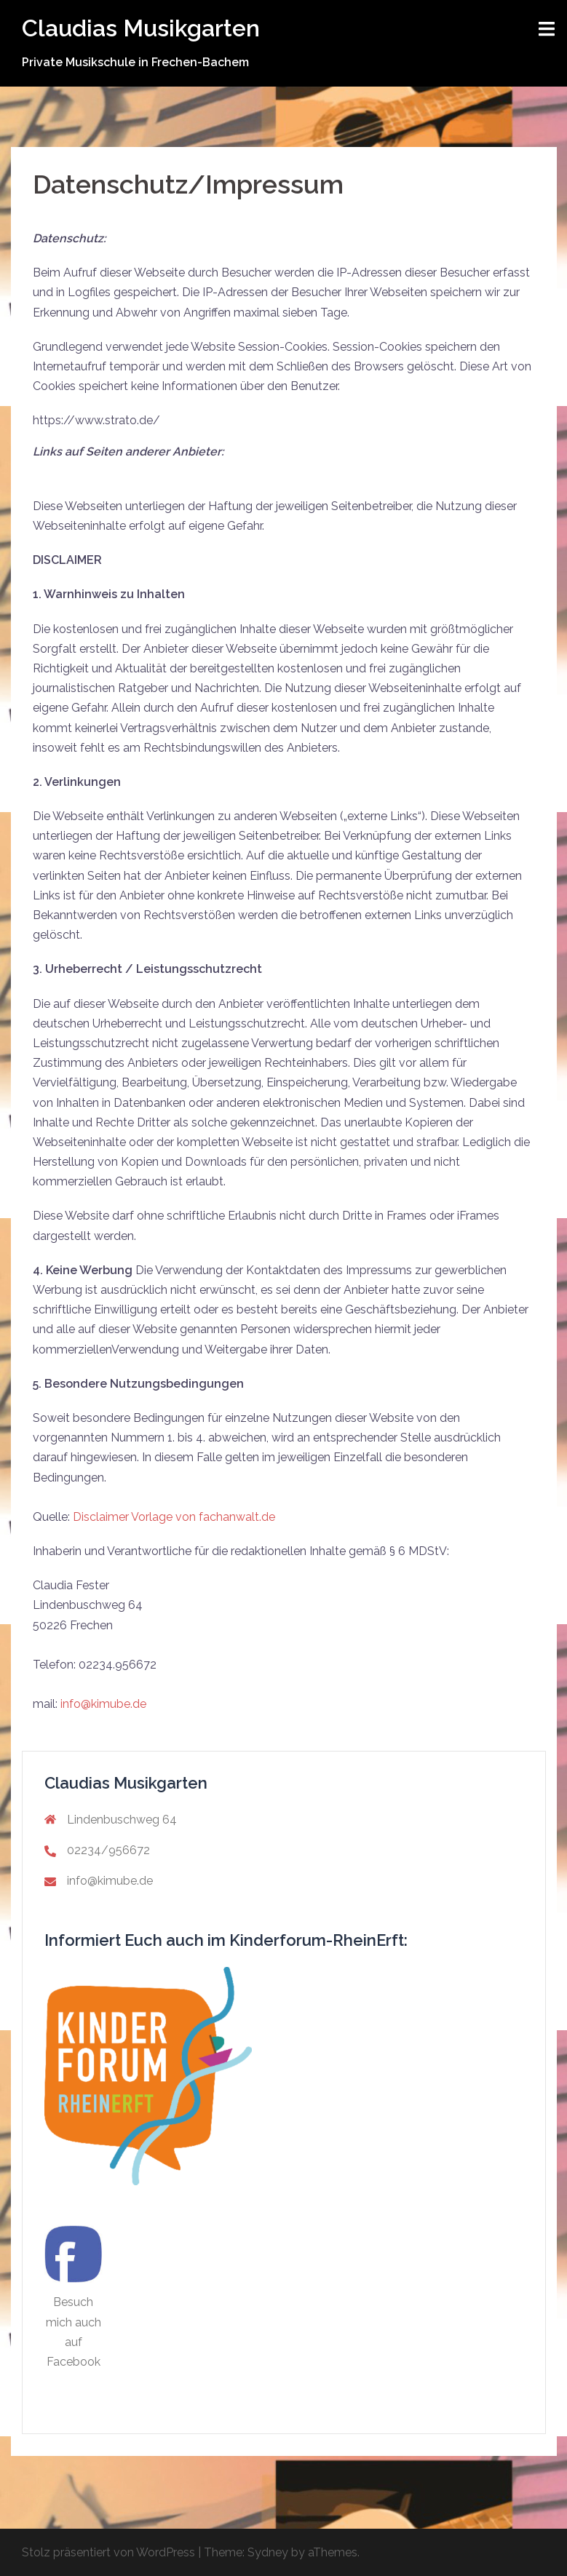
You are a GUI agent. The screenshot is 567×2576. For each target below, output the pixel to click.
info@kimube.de (104, 1704)
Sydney (267, 2552)
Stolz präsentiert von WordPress (108, 2552)
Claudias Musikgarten (141, 28)
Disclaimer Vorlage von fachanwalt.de (174, 1517)
